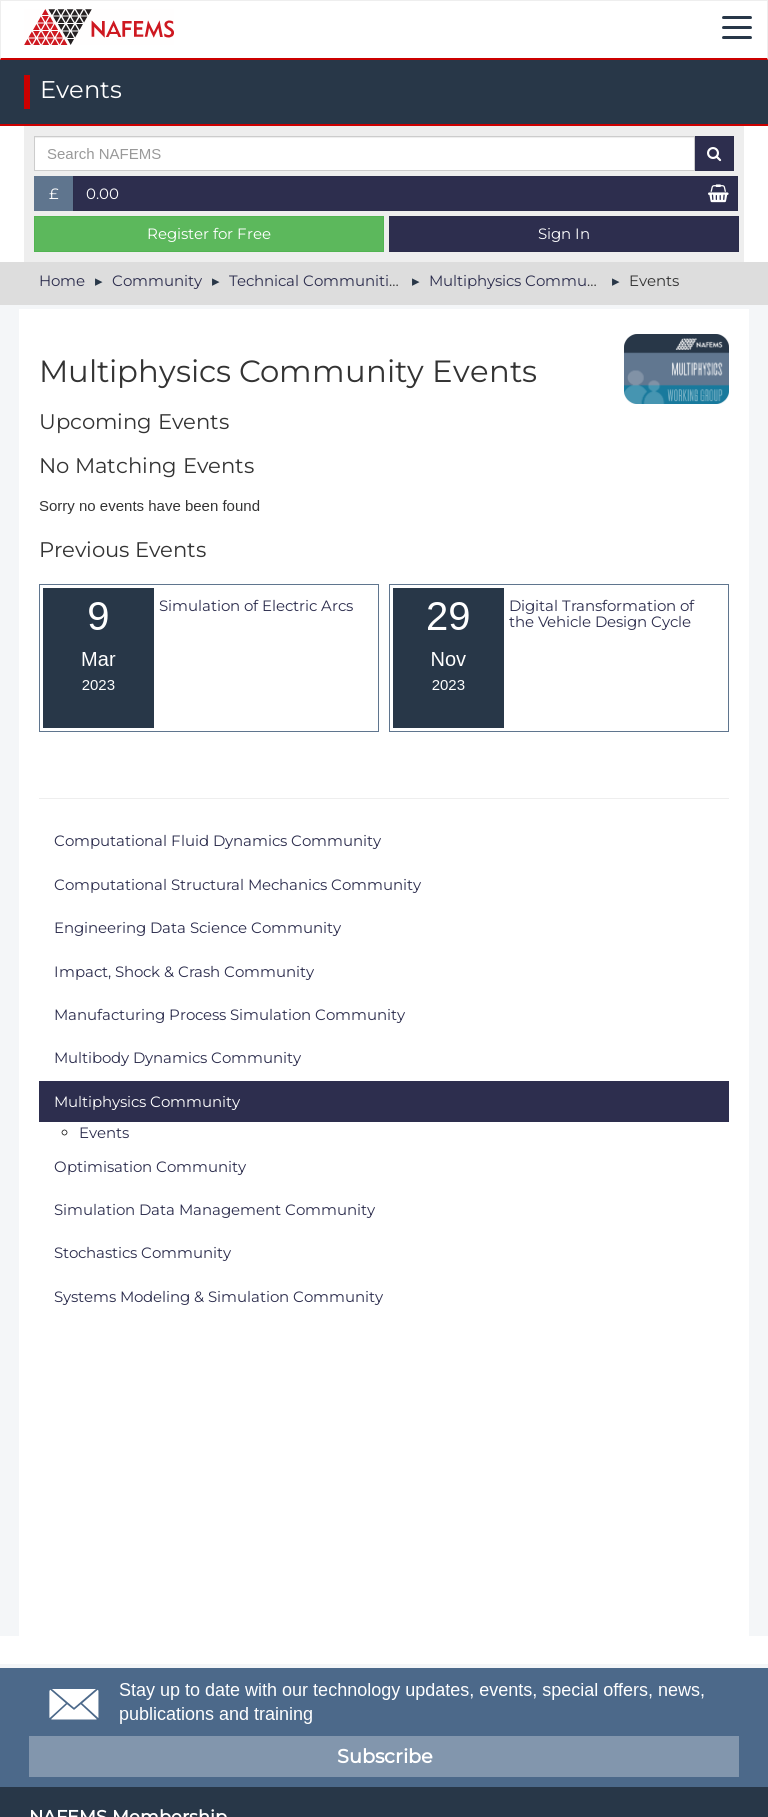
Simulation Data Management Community (214, 1209)
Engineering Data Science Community (197, 927)
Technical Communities (317, 280)
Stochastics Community (142, 1252)
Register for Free (209, 233)
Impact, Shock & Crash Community (184, 971)
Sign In (564, 233)
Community (157, 280)
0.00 (102, 193)
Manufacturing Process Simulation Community (229, 1014)
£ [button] (61, 197)
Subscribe (384, 1756)
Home (62, 280)
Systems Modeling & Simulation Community (218, 1296)
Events (104, 1132)
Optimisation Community (150, 1166)
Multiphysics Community (522, 280)
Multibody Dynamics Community (177, 1057)
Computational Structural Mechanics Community (237, 884)
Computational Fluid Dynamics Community (217, 840)
